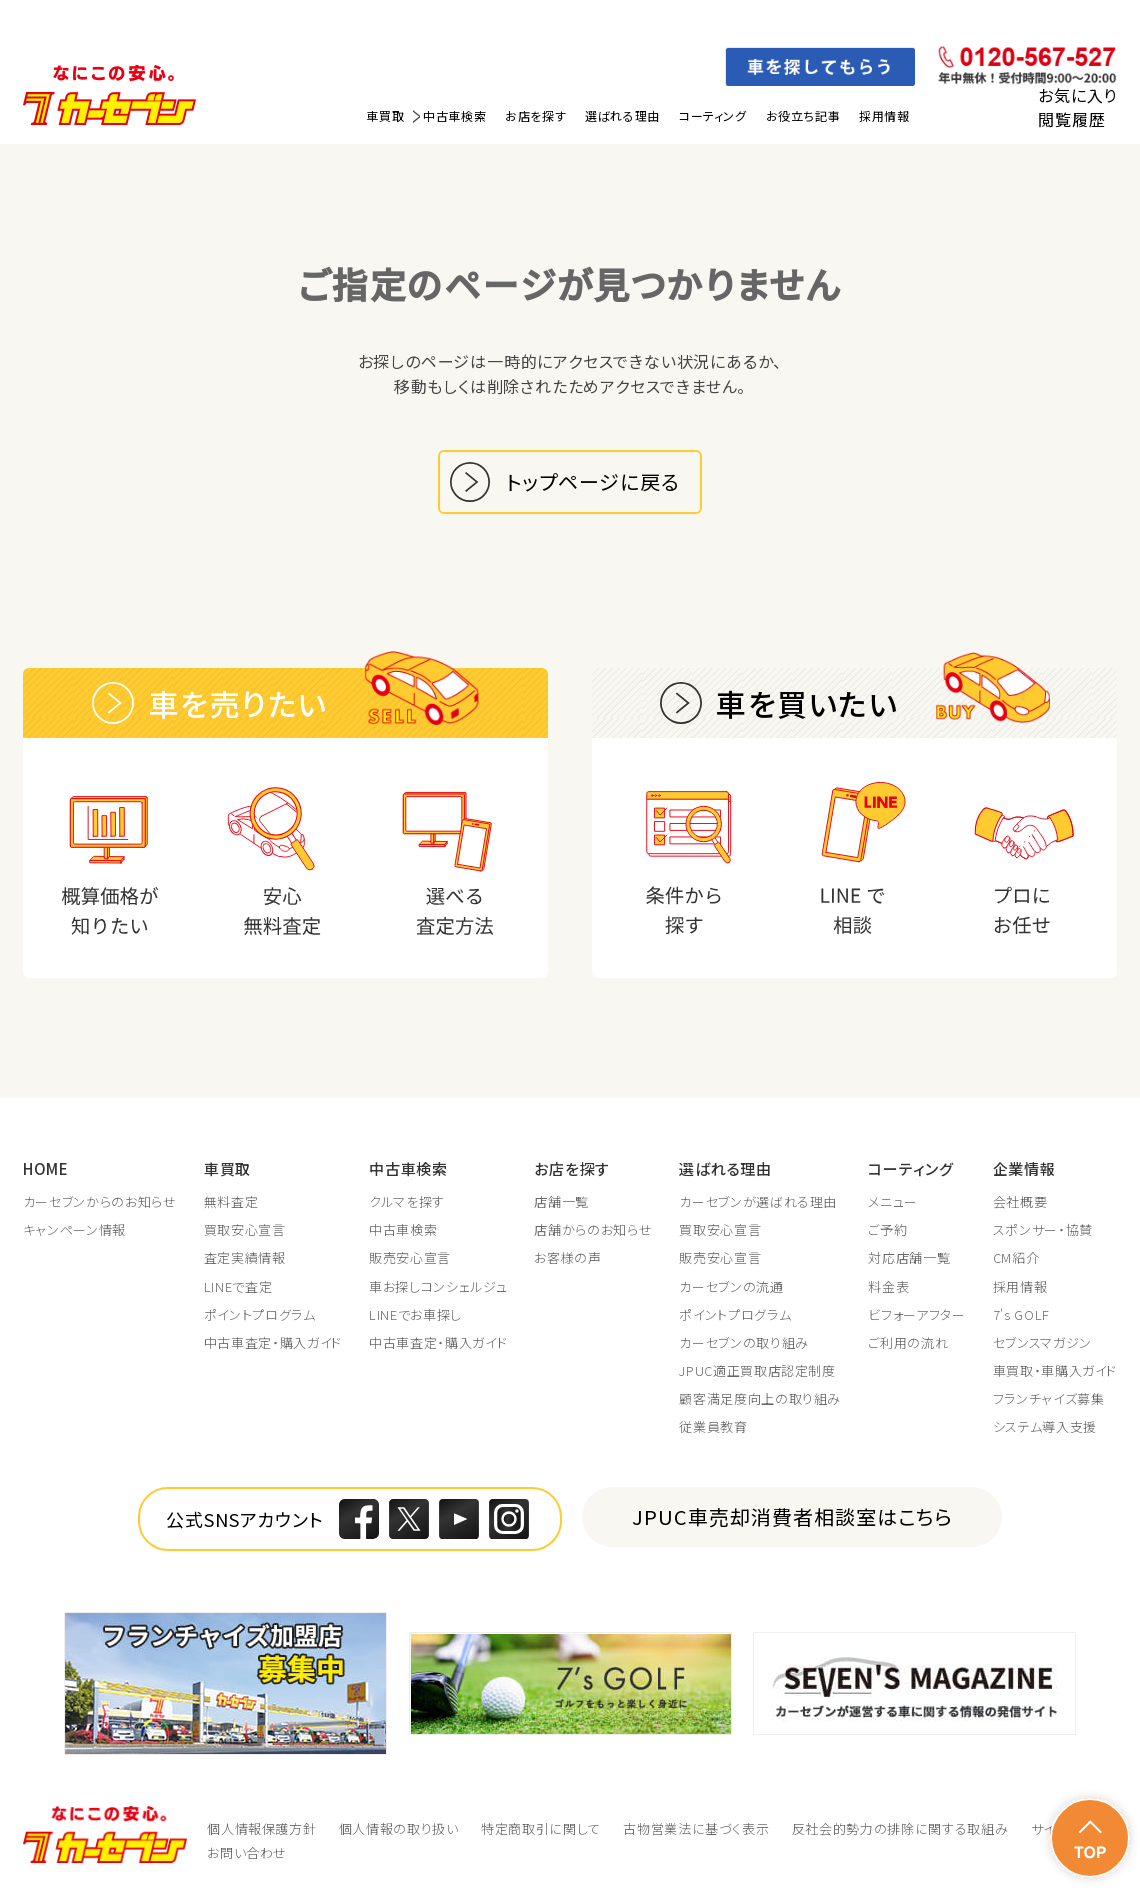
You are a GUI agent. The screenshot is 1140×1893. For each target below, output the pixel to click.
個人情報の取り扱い (399, 1828)
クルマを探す (407, 1202)
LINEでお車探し (415, 1315)
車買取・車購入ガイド (1055, 1371)
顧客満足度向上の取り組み (760, 1399)
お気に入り (1077, 95)
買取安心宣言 (245, 1230)
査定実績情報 (245, 1258)
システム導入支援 (1045, 1427)
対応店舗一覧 (909, 1258)
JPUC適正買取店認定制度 (757, 1371)
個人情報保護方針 (261, 1828)
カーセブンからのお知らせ (100, 1202)
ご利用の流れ (908, 1343)
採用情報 (884, 115)
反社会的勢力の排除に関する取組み (900, 1828)
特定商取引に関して (541, 1828)
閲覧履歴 (1071, 119)
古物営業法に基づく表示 (696, 1828)
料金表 (888, 1287)
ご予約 (887, 1230)
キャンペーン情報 (74, 1230)
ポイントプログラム (260, 1315)
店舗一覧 (561, 1202)
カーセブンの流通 (731, 1287)
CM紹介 (1016, 1258)
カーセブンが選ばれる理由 (758, 1202)
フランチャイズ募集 (1049, 1399)
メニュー (893, 1202)
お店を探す (535, 115)
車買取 (385, 115)
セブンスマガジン (1042, 1343)
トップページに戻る (593, 481)
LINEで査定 (238, 1287)
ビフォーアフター (916, 1315)
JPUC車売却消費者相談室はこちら (792, 1516)
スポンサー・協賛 (1043, 1230)
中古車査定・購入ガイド (273, 1343)
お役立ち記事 (803, 115)
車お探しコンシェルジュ (438, 1287)
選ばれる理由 (622, 115)
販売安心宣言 (410, 1258)
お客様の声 (567, 1258)
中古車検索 (454, 115)
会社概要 (1020, 1202)
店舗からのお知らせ (593, 1230)
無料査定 (231, 1202)
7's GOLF (1021, 1315)
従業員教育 (713, 1427)
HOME (46, 1168)
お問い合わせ (247, 1852)
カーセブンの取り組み (744, 1343)
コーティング (713, 115)
